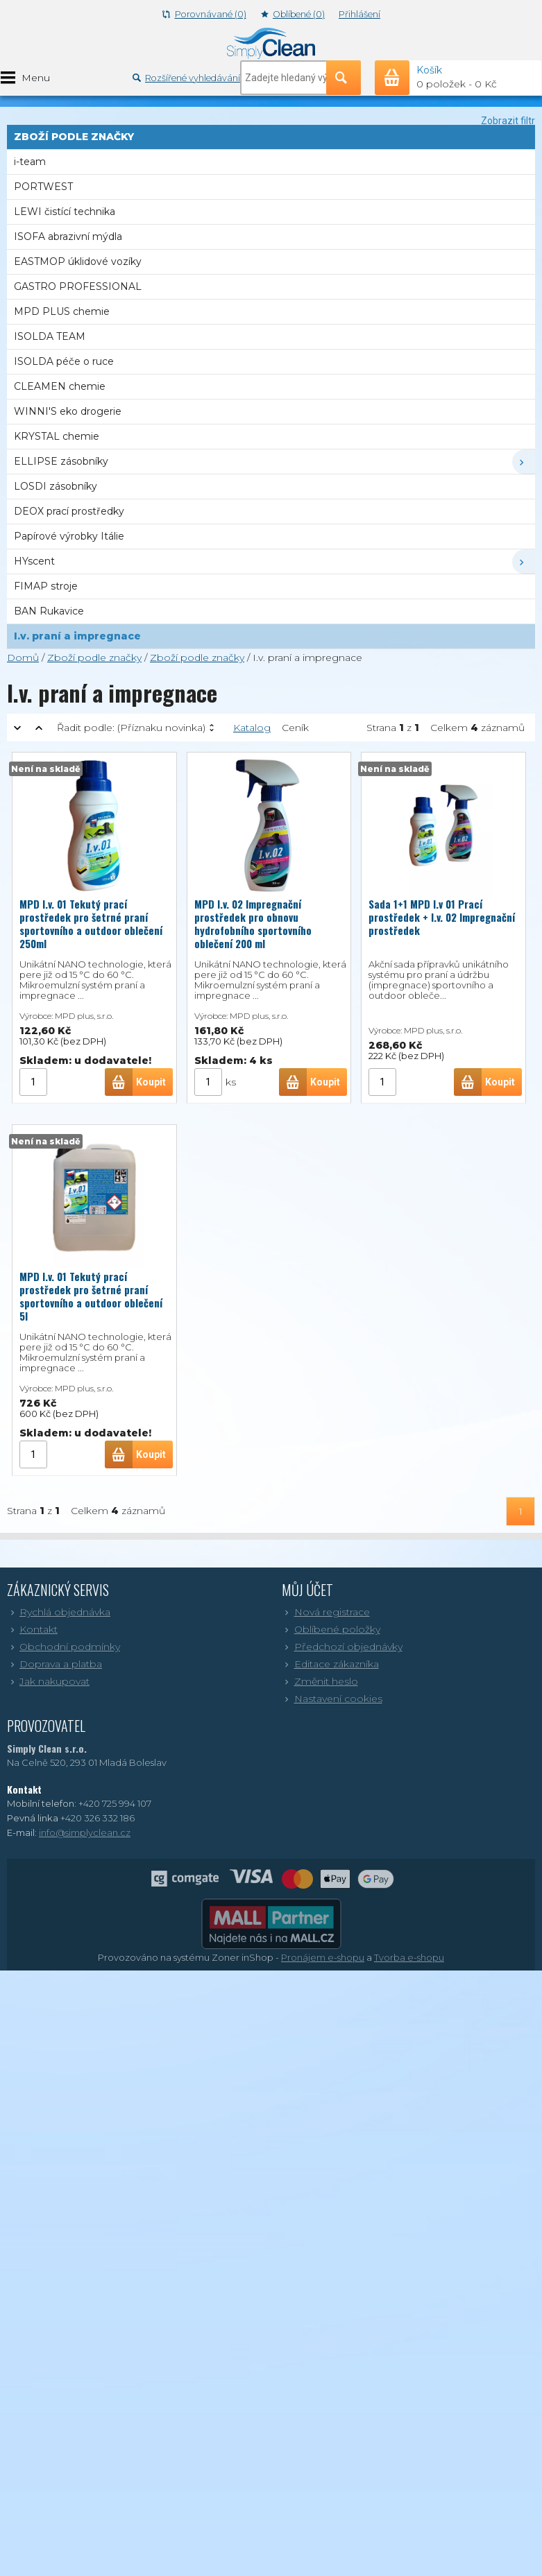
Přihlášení (359, 14)
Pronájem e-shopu (322, 1957)
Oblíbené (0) (292, 14)
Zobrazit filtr (508, 120)
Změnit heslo (320, 1681)
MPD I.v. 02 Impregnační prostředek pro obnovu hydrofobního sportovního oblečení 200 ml (253, 923)
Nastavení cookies (332, 1698)
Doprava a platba (54, 1664)
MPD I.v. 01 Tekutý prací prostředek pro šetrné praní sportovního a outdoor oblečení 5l (90, 1296)
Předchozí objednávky (342, 1646)
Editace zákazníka (330, 1664)
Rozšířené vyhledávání (187, 78)
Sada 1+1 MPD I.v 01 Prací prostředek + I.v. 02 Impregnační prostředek (442, 917)
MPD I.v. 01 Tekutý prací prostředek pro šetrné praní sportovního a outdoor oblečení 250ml (90, 923)
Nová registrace (326, 1612)
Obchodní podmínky (63, 1646)
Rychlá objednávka (58, 1612)
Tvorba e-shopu (409, 1957)
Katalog (252, 727)
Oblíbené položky (331, 1629)
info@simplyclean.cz (84, 1832)
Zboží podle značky (94, 657)
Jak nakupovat (48, 1681)
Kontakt (32, 1629)
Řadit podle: (131, 727)
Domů (23, 657)
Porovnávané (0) (204, 14)
